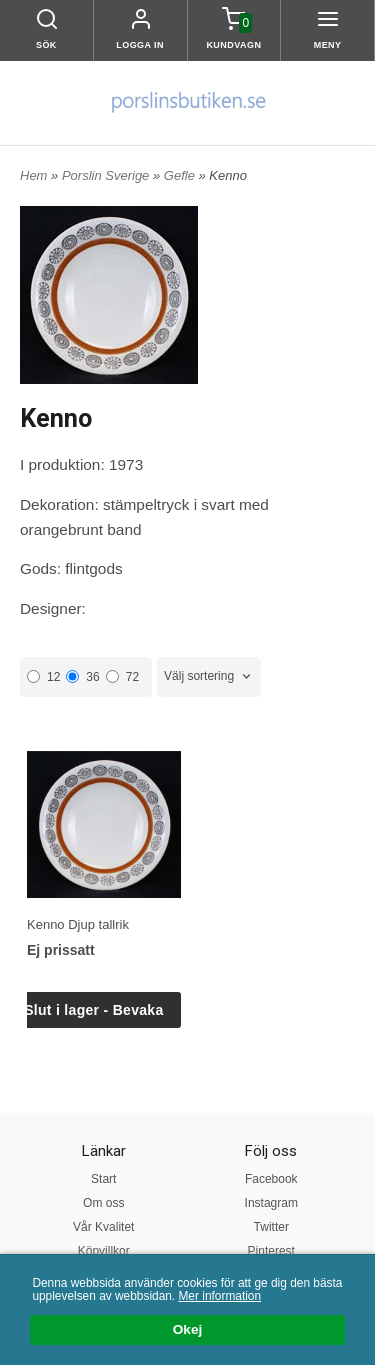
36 (82, 677)
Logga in (140, 45)
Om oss (103, 1203)
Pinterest (271, 1251)
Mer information (219, 1296)
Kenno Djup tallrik (78, 924)
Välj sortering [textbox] (199, 676)
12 (43, 677)
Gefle (181, 175)
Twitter (271, 1227)
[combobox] (209, 676)
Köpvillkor (104, 1251)
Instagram (271, 1203)
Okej (187, 1330)
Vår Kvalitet (103, 1227)
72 (122, 677)
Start (103, 1179)
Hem (33, 175)
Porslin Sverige (107, 175)
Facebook (271, 1179)
